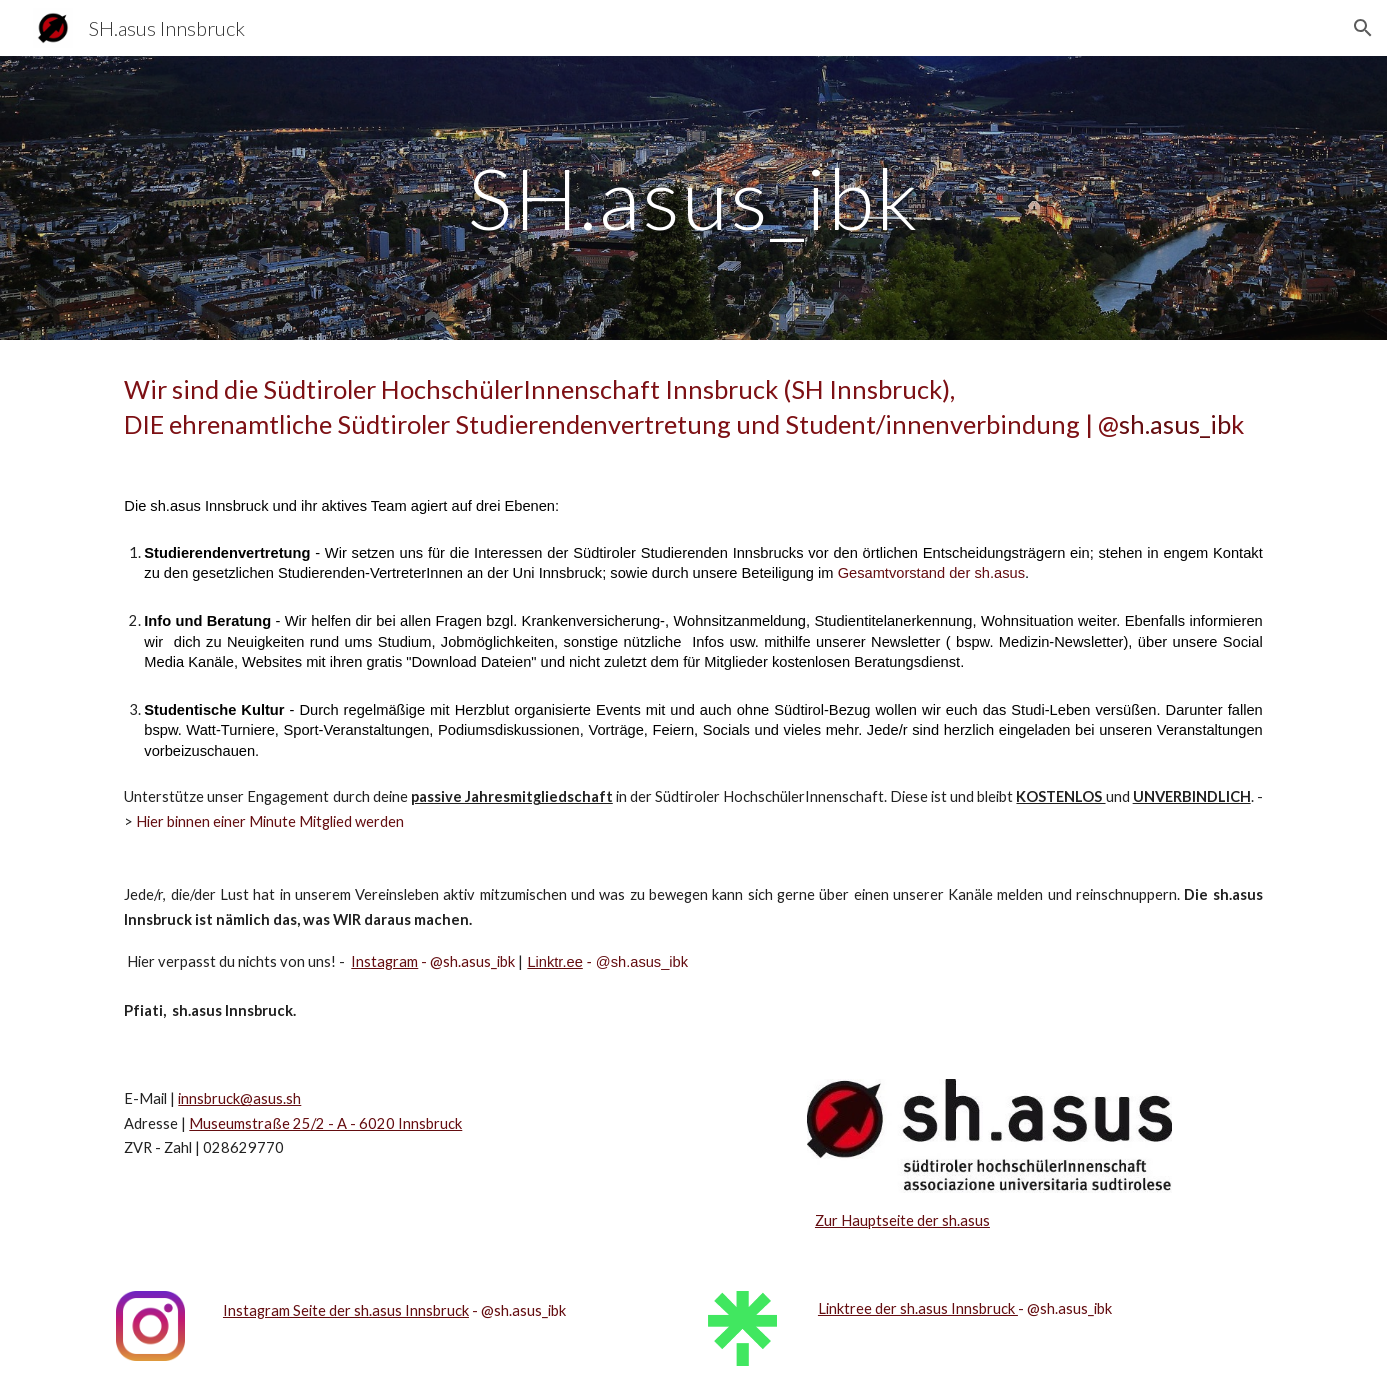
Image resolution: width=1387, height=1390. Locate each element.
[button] (1363, 28)
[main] (693, 197)
